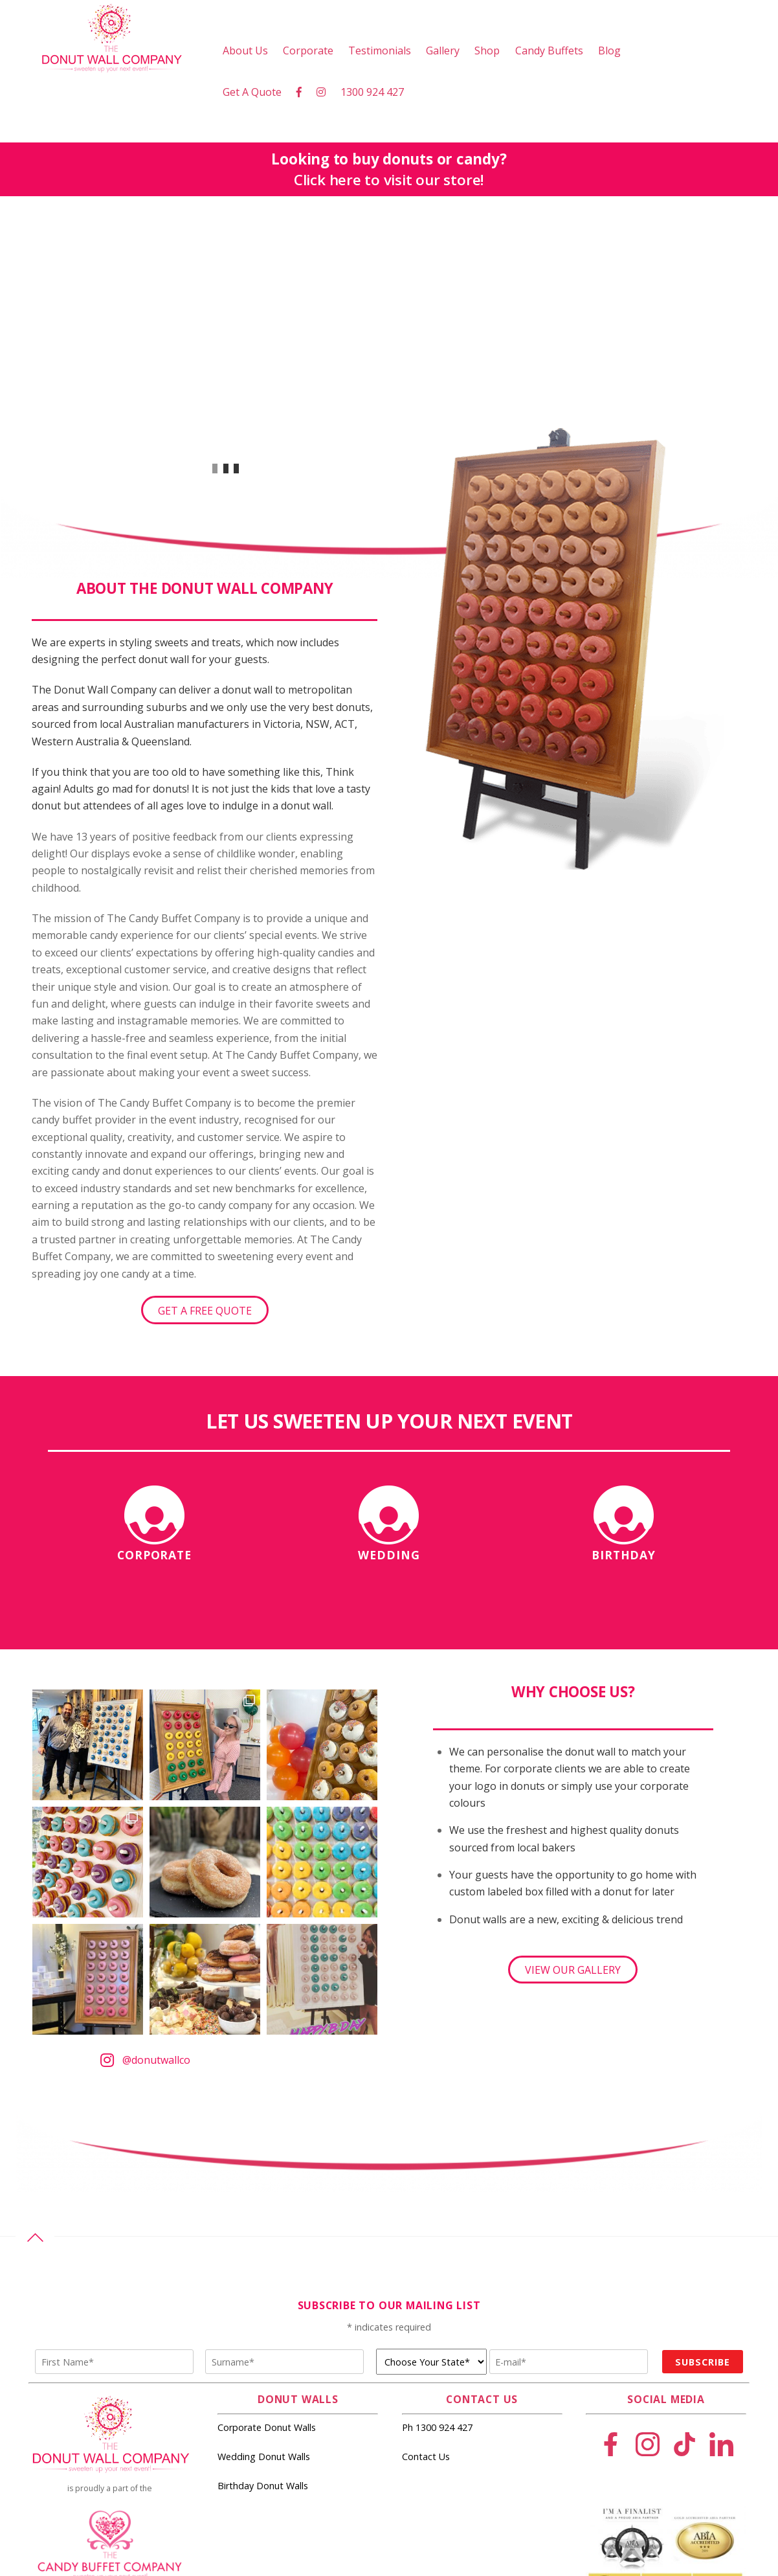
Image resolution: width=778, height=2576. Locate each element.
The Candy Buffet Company (126, 2402)
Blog (609, 50)
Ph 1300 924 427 (437, 2216)
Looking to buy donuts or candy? (388, 159)
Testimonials (379, 50)
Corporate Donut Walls (266, 2216)
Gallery (443, 50)
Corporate (308, 50)
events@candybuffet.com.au (109, 2445)
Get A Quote (252, 92)
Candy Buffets (549, 50)
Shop (487, 50)
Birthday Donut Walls (262, 2274)
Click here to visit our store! (389, 180)
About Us (245, 50)
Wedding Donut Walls (263, 2245)
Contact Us (426, 2245)
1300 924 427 (372, 92)
